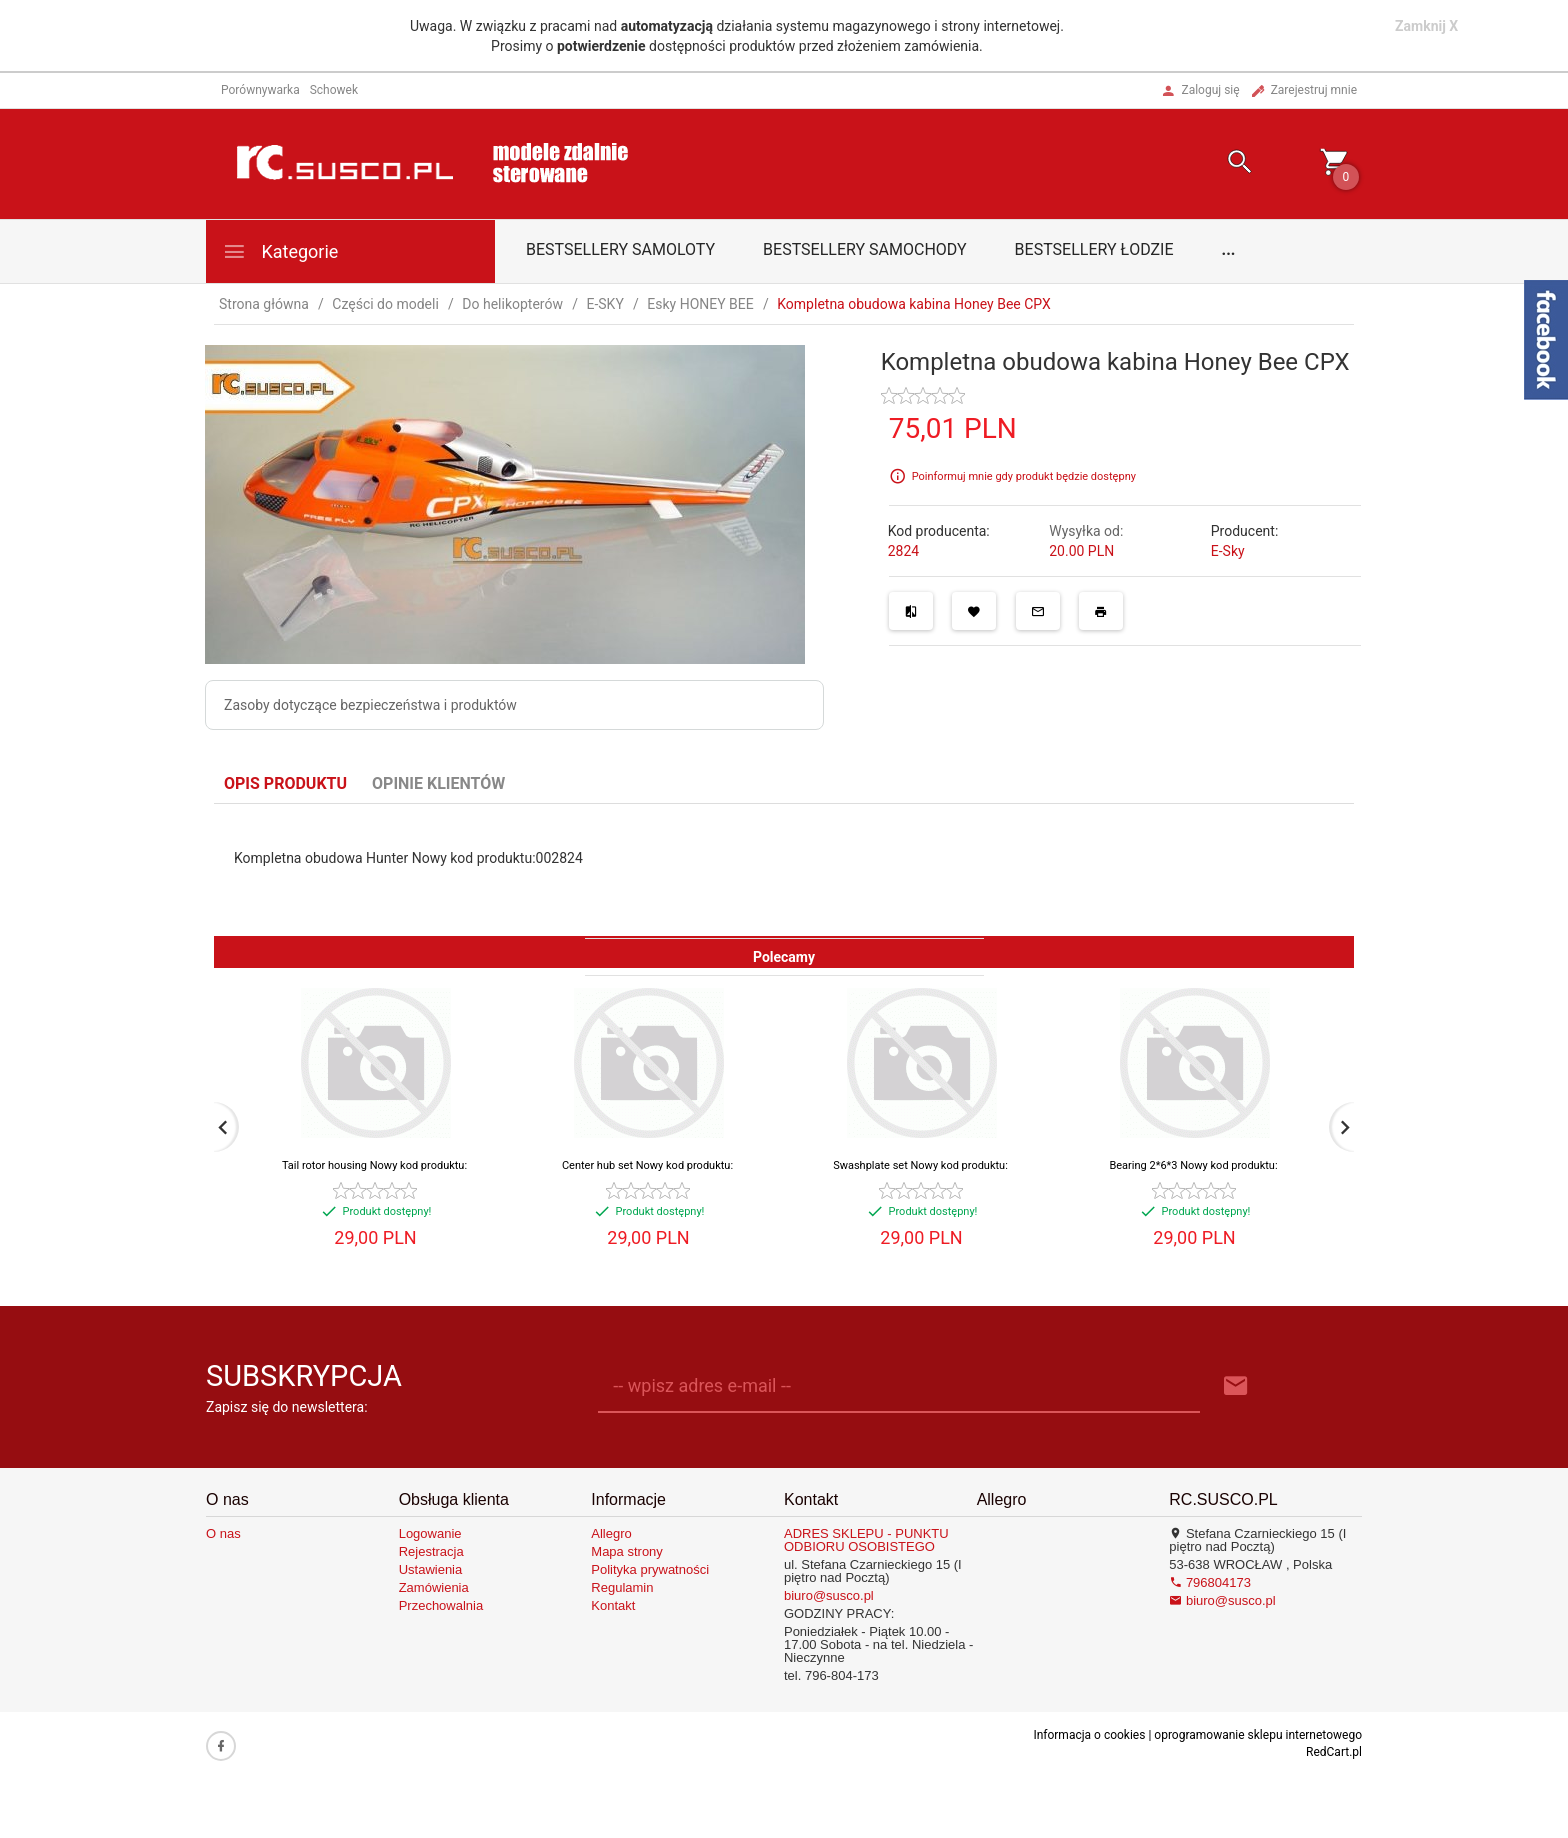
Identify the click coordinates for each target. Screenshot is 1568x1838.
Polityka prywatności (650, 1569)
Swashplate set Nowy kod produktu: (920, 1165)
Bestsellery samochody (865, 249)
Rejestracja (431, 1551)
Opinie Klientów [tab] (438, 783)
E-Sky (1228, 551)
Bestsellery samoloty (620, 249)
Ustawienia (431, 1569)
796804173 (1210, 1582)
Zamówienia (434, 1587)
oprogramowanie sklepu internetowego (1258, 1735)
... (1229, 249)
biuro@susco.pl (829, 1595)
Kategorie (280, 251)
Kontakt (613, 1605)
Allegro (611, 1533)
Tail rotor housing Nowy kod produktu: (374, 1165)
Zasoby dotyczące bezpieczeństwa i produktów (370, 705)
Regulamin (622, 1587)
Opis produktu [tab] (285, 783)
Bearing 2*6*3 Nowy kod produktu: (1193, 1165)
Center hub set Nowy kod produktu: (647, 1165)
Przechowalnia (441, 1605)
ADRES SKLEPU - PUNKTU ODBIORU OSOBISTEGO (866, 1540)
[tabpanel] (784, 870)
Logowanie (430, 1533)
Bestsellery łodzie (1094, 249)
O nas (223, 1533)
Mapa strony (627, 1551)
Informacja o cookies (1089, 1735)
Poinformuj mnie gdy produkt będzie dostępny (1024, 476)
